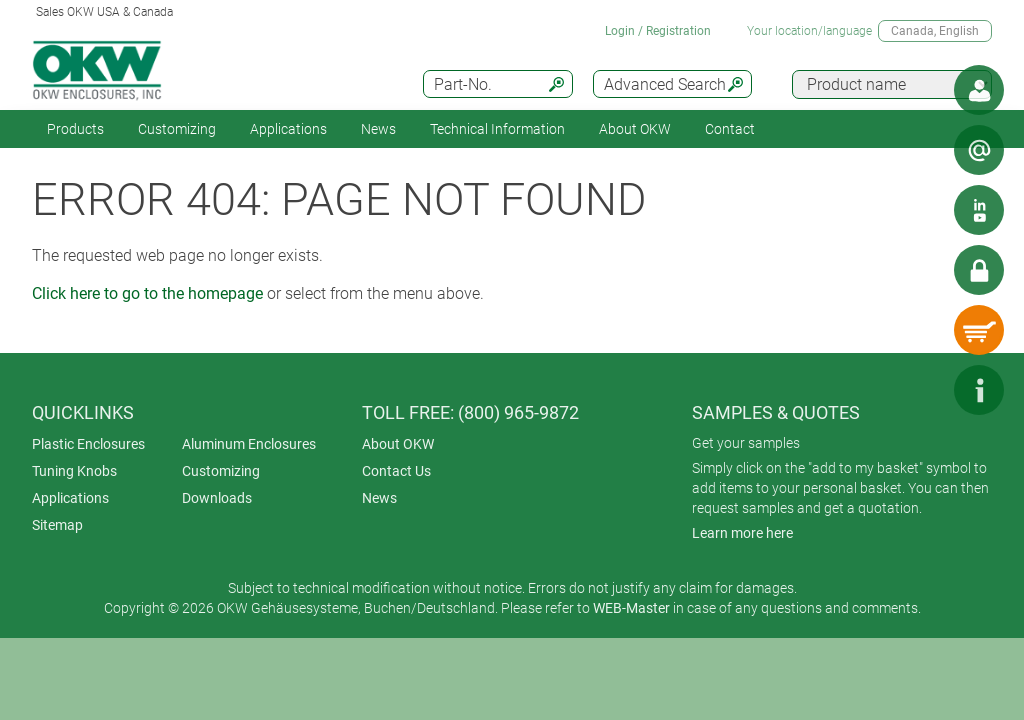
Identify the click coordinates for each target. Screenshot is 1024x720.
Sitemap (57, 525)
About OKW (398, 444)
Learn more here (742, 533)
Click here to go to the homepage (147, 293)
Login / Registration (658, 31)
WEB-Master (631, 608)
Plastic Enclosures (88, 444)
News (378, 129)
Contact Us (396, 471)
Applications (288, 129)
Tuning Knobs (74, 471)
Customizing (177, 129)
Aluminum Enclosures (249, 444)
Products (75, 129)
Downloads (217, 498)
